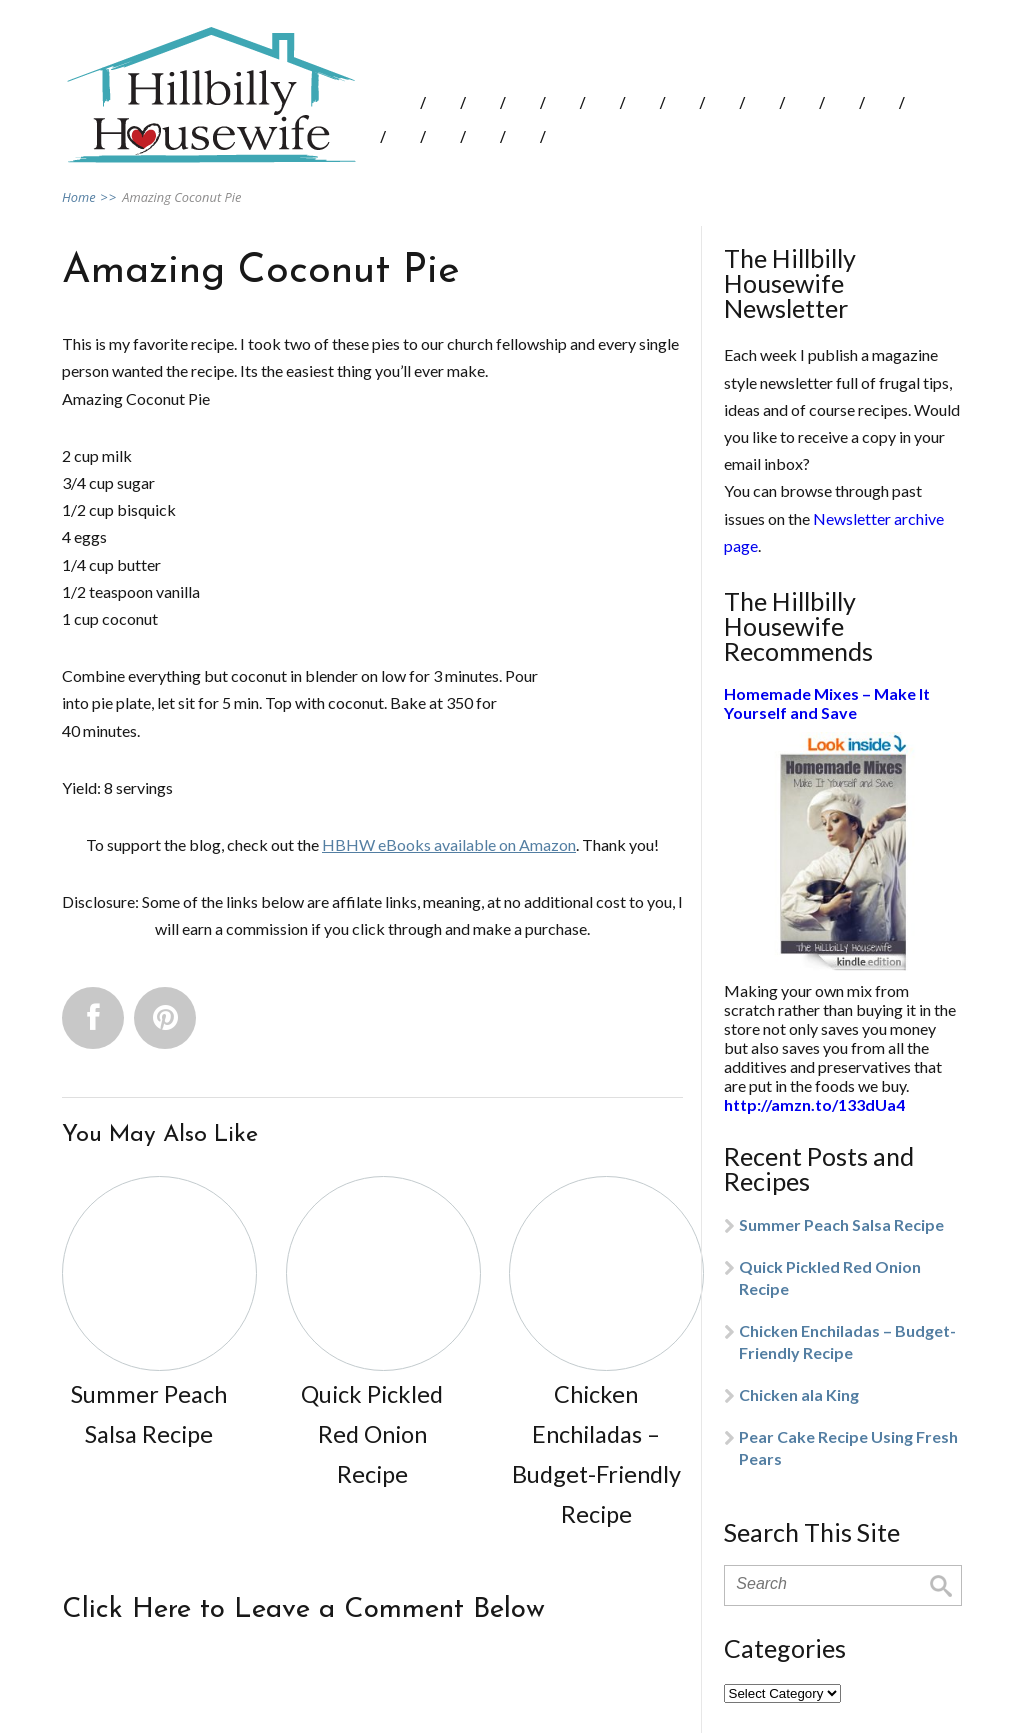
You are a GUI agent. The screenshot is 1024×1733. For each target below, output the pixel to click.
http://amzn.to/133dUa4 (814, 1104)
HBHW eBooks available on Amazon (449, 844)
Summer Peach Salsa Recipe (841, 1224)
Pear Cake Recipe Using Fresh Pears (848, 1447)
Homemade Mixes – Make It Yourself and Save (827, 703)
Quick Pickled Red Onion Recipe (830, 1277)
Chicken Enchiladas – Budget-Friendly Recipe (847, 1341)
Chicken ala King (799, 1394)
